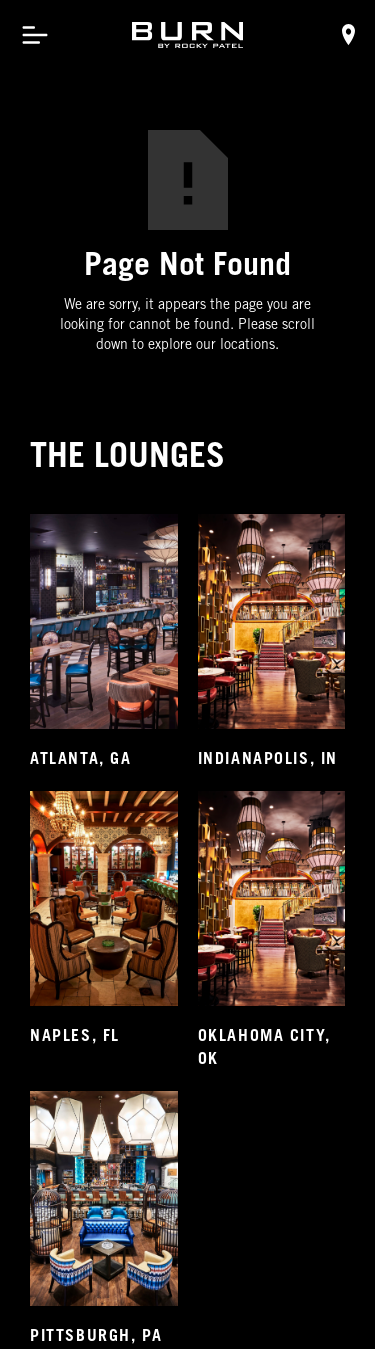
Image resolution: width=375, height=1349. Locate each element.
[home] (187, 35)
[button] (35, 35)
